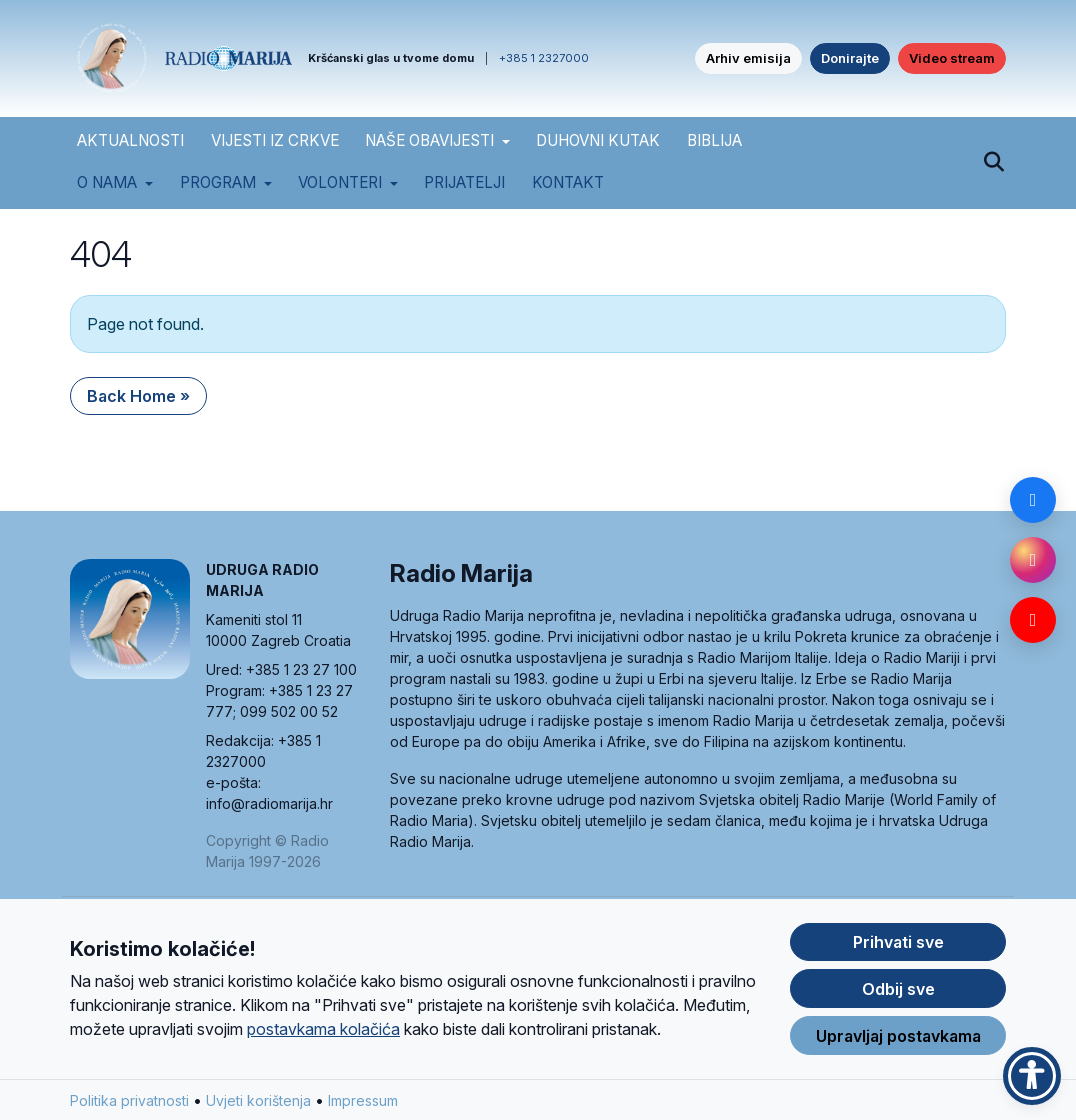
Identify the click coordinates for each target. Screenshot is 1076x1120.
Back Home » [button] (138, 396)
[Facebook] (1033, 500)
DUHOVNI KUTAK (598, 140)
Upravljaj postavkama (898, 1048)
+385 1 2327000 (544, 58)
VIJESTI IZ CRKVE (275, 140)
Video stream (952, 58)
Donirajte (850, 58)
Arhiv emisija (748, 58)
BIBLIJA (714, 140)
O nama (107, 182)
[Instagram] (1033, 560)
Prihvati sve (898, 954)
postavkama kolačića (323, 1041)
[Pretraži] (993, 163)
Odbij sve (898, 1001)
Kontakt (568, 182)
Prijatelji (464, 182)
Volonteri (340, 182)
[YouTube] (1033, 620)
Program (218, 182)
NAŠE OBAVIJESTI (429, 140)
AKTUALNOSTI (130, 140)
